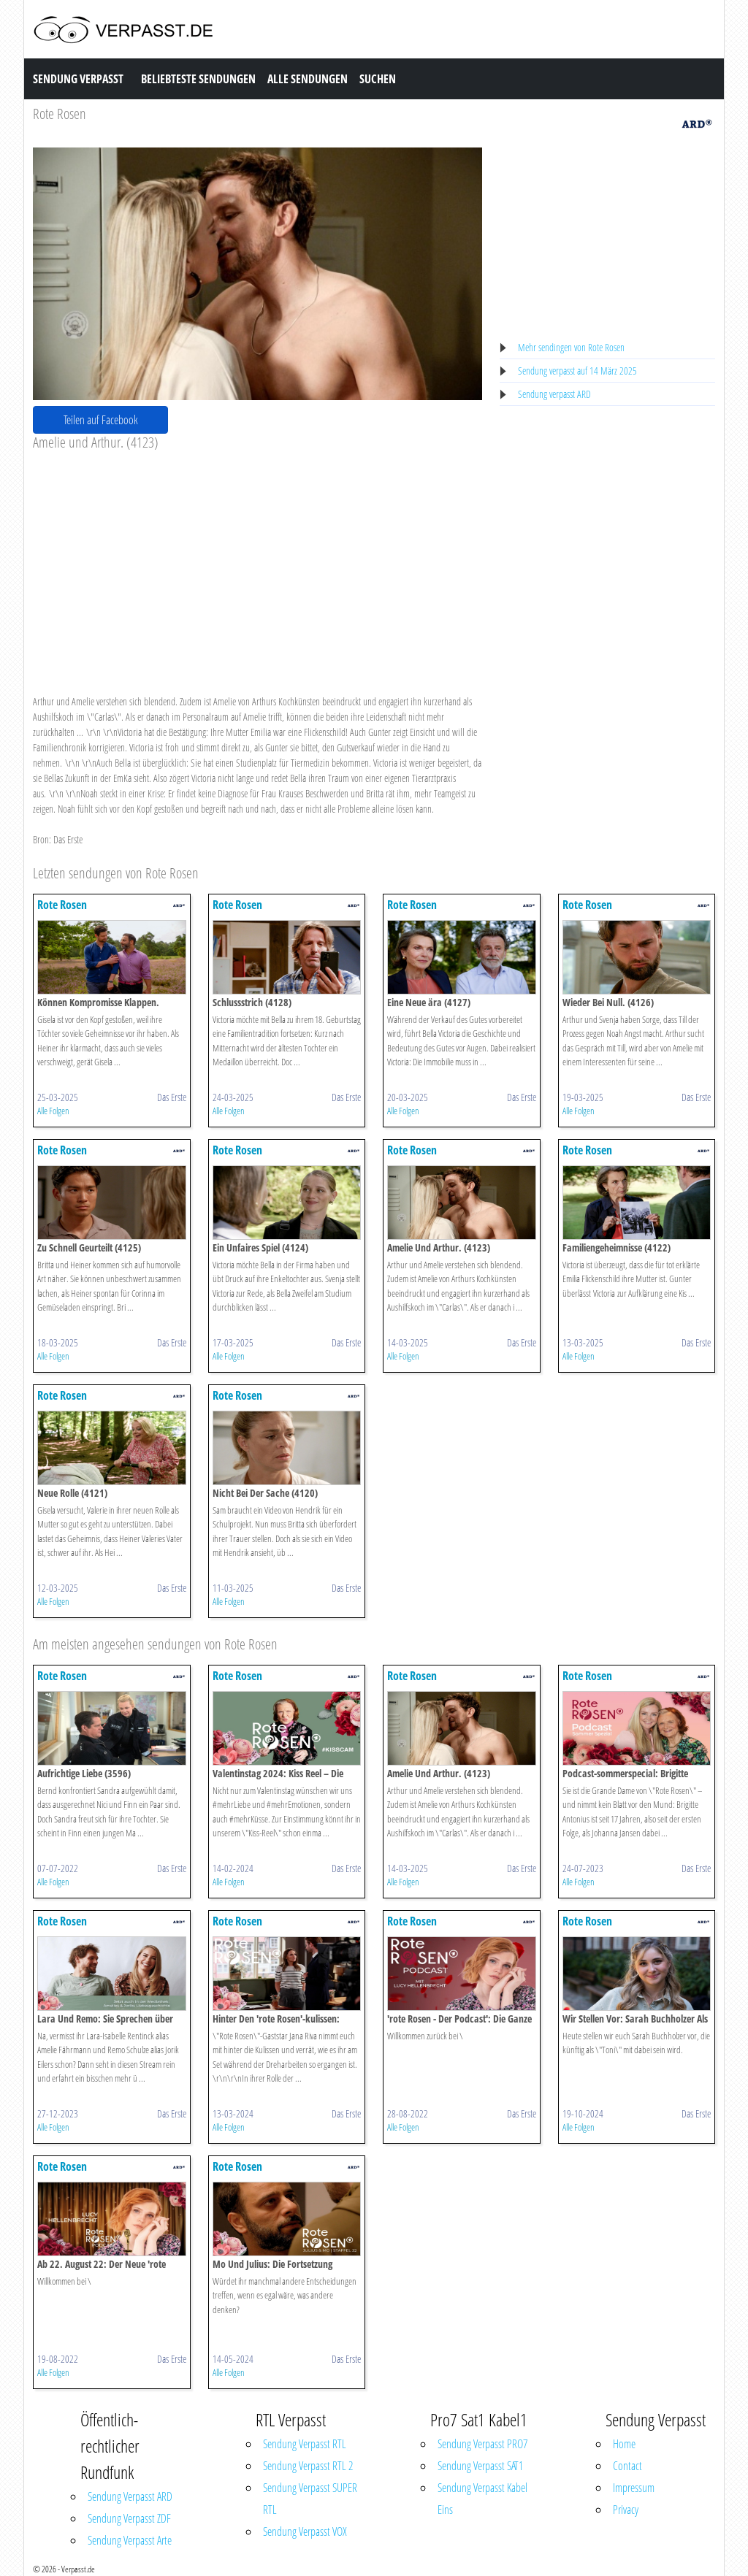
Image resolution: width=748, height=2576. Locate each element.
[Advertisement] (257, 561)
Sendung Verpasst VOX (305, 2531)
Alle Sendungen (307, 79)
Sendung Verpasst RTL (304, 2444)
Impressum (633, 2488)
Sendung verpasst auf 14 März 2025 (577, 370)
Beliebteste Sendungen (198, 79)
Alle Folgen (53, 1110)
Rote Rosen (59, 113)
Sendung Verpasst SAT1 (480, 2466)
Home (624, 2444)
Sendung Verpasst (78, 79)
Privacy (625, 2510)
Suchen (377, 79)
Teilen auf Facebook (101, 420)
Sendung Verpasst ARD (130, 2496)
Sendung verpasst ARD (554, 394)
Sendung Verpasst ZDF (129, 2518)
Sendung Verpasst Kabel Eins (482, 2499)
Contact (627, 2466)
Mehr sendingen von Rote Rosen (571, 347)
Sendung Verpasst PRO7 (482, 2444)
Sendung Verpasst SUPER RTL (310, 2499)
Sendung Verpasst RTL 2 (308, 2466)
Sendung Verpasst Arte (130, 2540)
